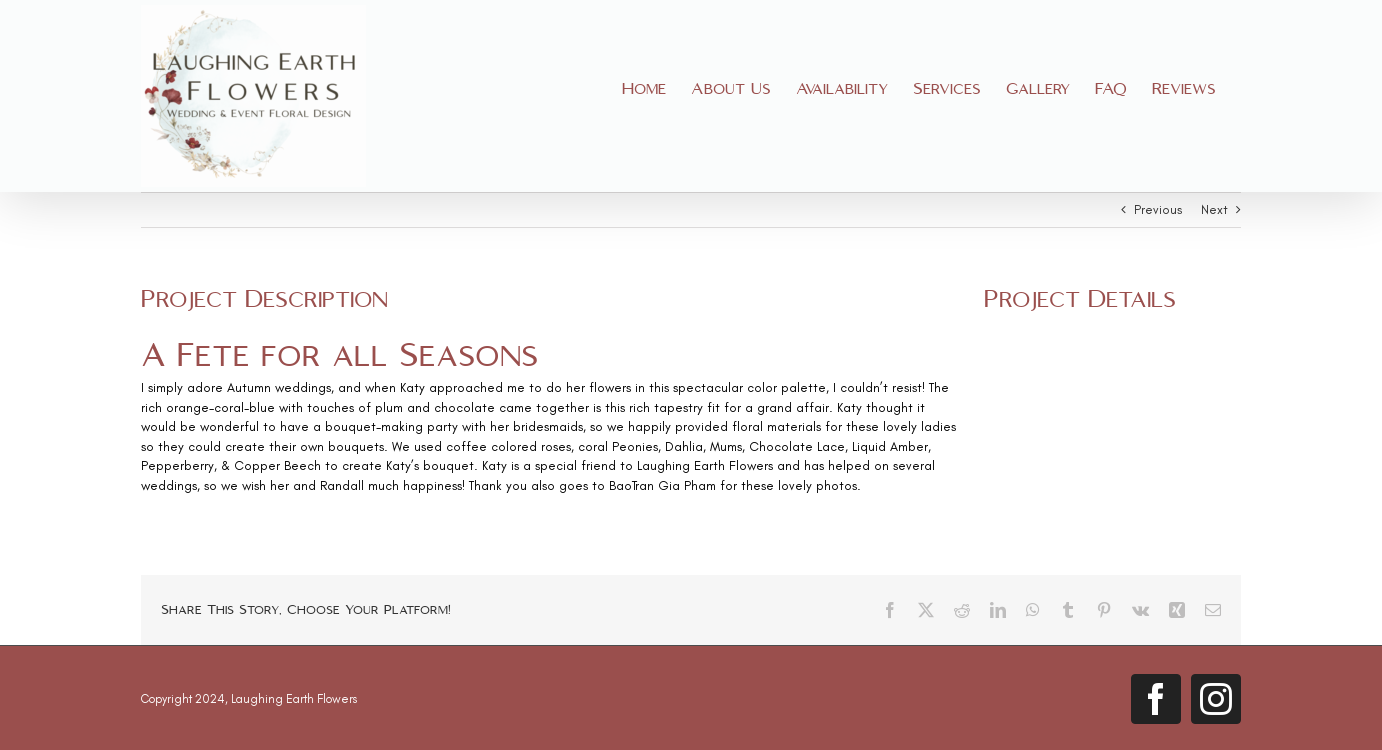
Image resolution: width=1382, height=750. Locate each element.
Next (1214, 209)
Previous (1158, 209)
